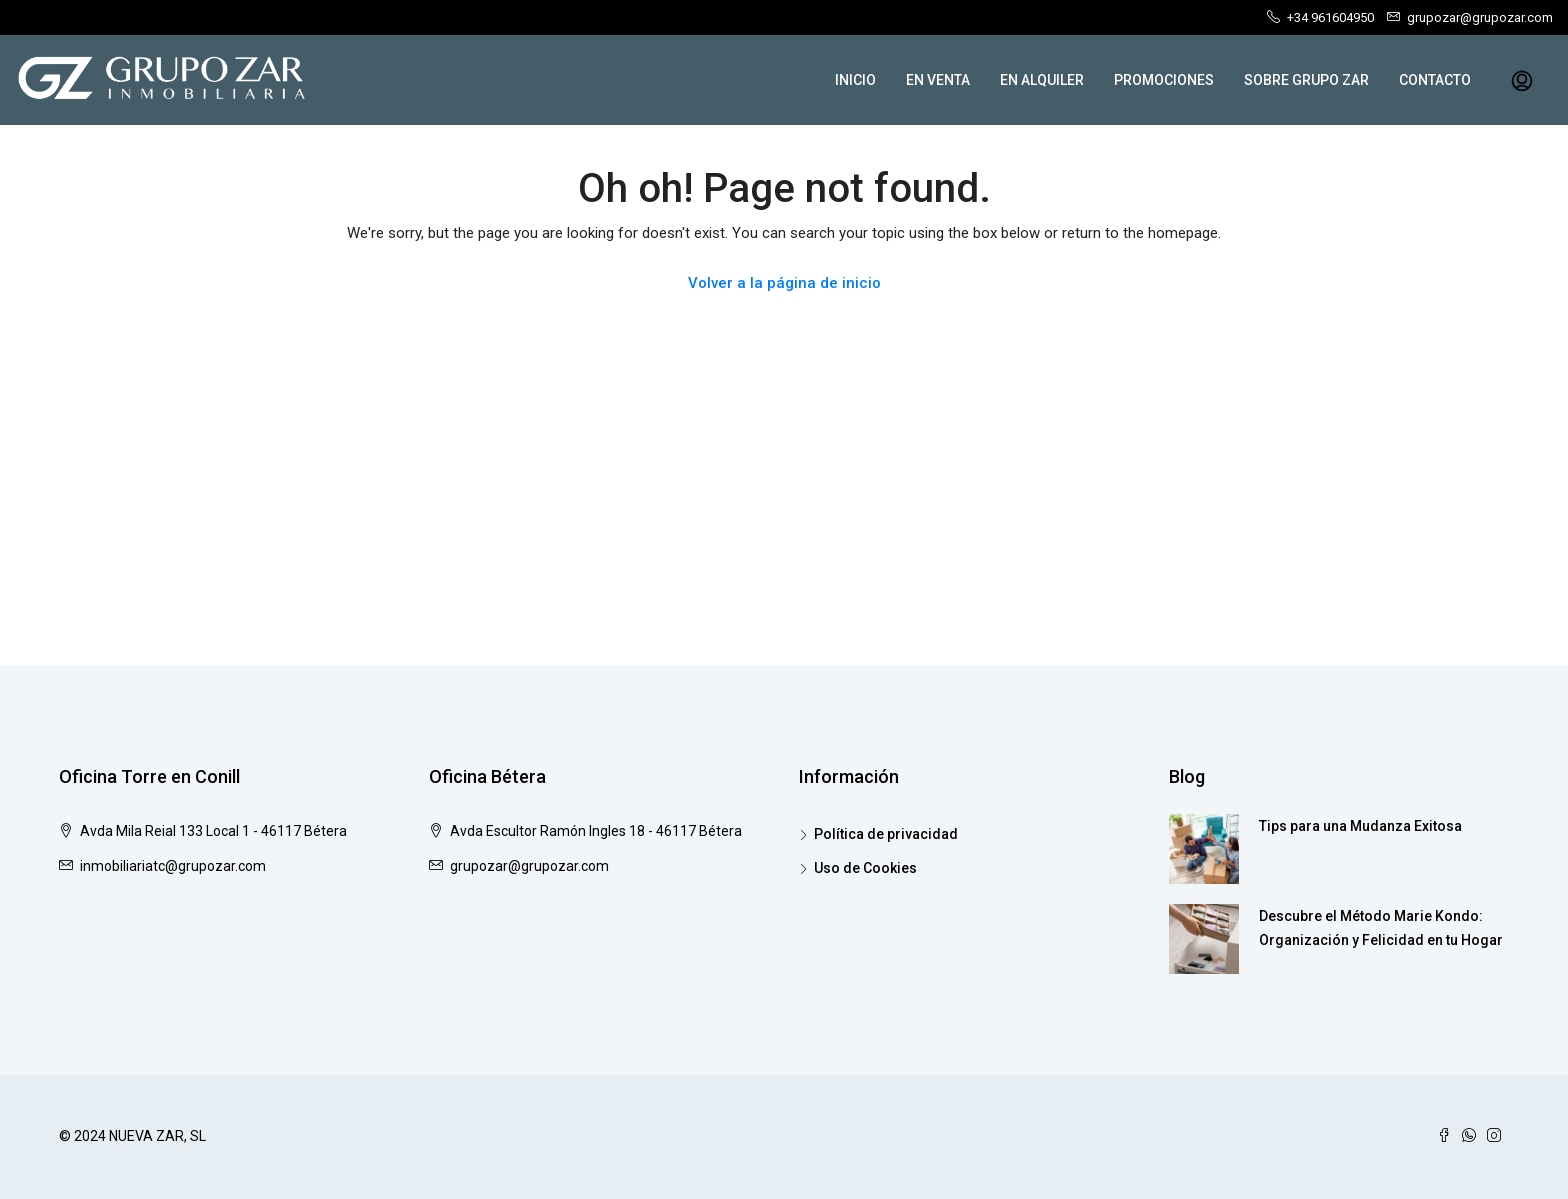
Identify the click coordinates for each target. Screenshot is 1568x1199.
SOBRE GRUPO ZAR (1306, 80)
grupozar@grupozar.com (529, 866)
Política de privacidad (886, 834)
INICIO (855, 80)
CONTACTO (1435, 80)
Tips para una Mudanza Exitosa (1360, 826)
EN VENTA (938, 80)
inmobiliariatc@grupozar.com (173, 866)
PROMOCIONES (1164, 80)
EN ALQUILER (1042, 80)
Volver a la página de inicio (784, 283)
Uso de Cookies (865, 868)
